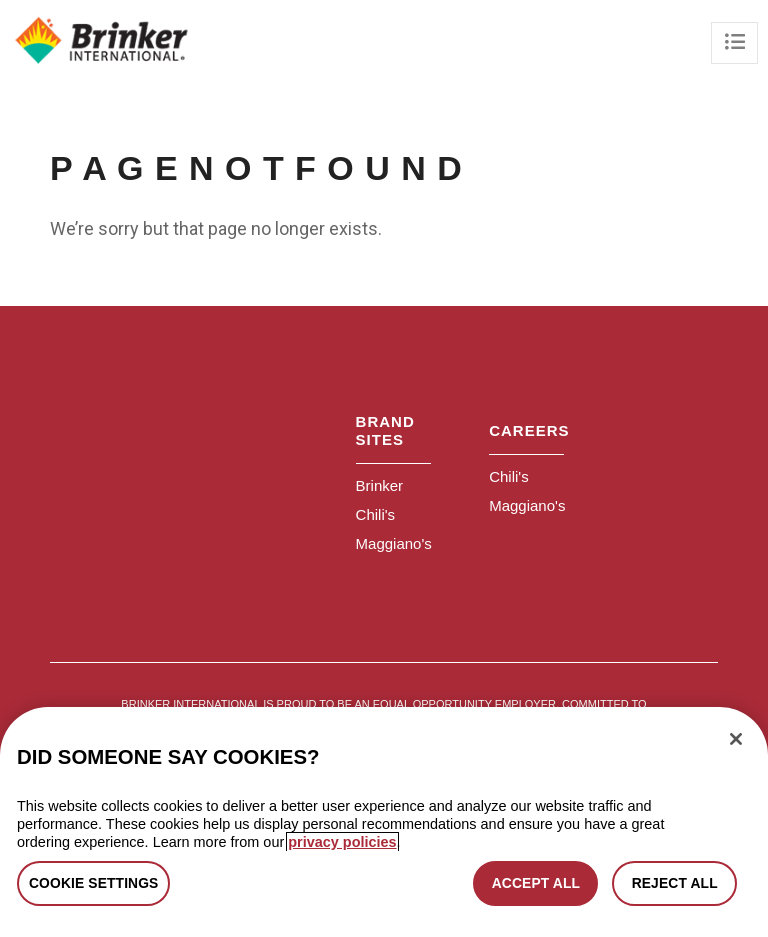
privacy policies (342, 842)
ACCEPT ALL (536, 883)
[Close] (736, 739)
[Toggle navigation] (734, 43)
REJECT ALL (675, 883)
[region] (384, 822)
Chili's (376, 514)
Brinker (380, 485)
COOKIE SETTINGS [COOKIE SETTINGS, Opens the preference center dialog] (93, 883)
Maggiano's (394, 543)
